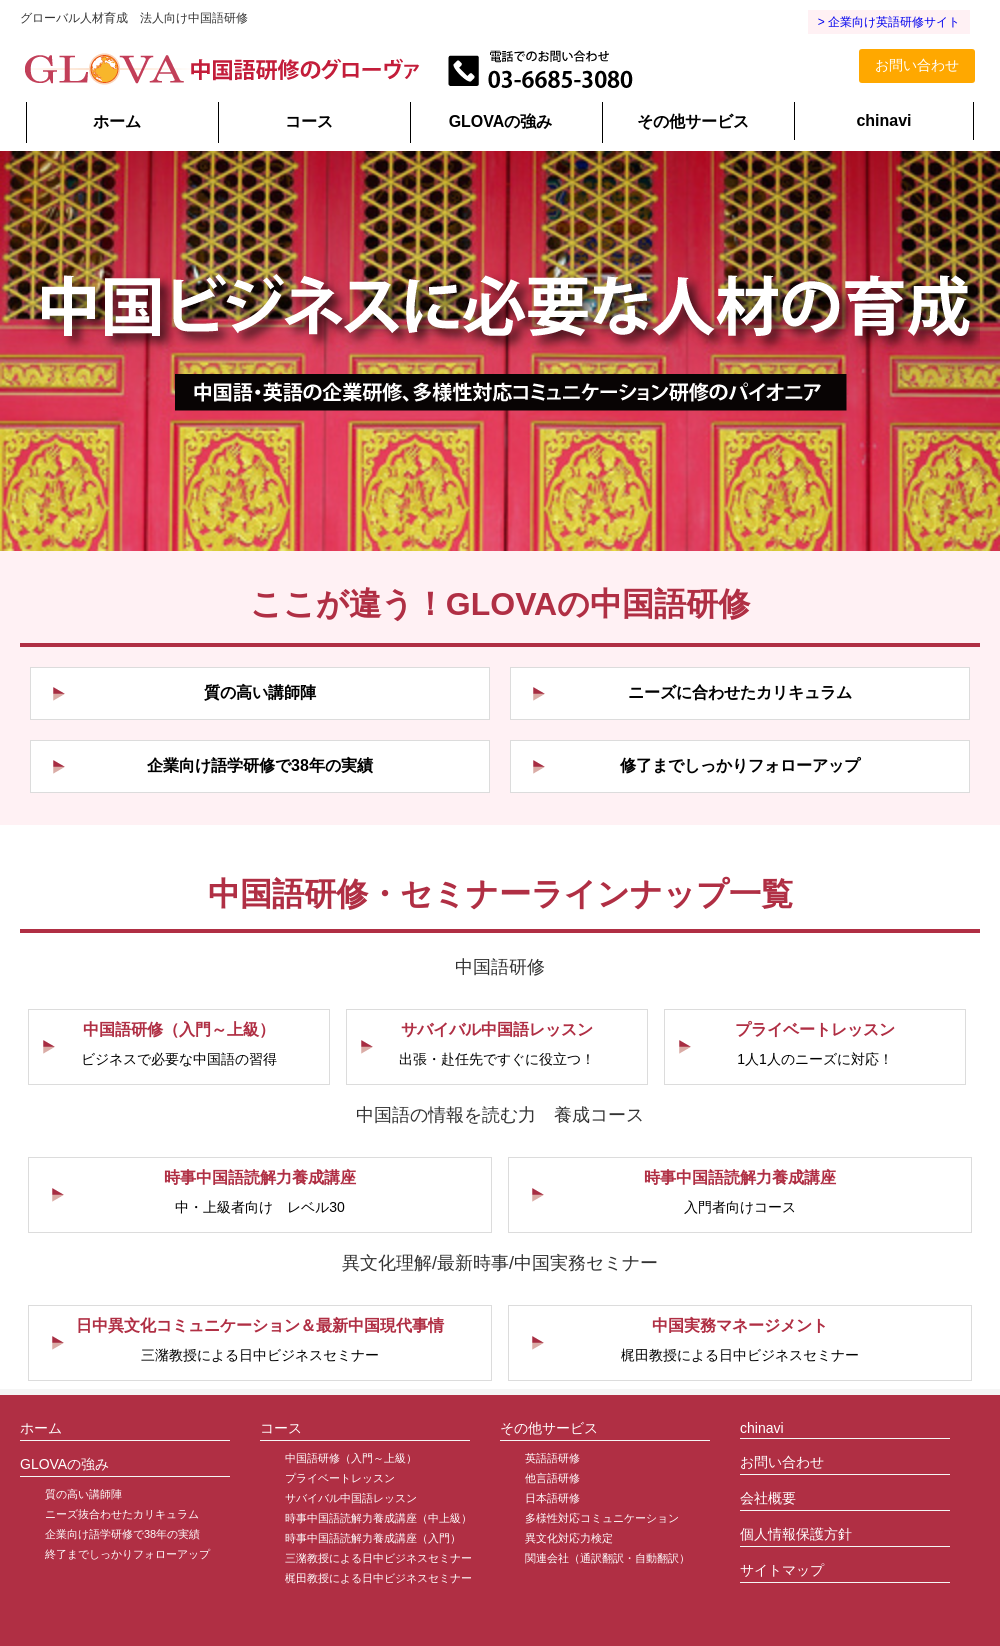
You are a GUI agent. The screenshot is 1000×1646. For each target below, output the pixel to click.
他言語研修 (552, 1478)
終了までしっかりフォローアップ (127, 1554)
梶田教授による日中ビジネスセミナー (378, 1578)
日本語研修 (552, 1498)
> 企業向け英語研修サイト (889, 22)
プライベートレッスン (340, 1478)
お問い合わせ (917, 65)
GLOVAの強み (501, 121)
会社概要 (768, 1498)
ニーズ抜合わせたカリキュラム (122, 1514)
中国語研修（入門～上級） (351, 1458)
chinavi (883, 120)
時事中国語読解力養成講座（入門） (373, 1538)
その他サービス (693, 121)
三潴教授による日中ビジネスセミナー (378, 1558)
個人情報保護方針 (796, 1534)
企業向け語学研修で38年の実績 (122, 1534)
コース (309, 121)
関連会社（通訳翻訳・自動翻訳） (607, 1558)
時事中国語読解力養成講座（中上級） (378, 1518)
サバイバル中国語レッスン (351, 1498)
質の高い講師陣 (83, 1494)
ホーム (117, 121)
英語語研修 (552, 1458)
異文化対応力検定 (569, 1538)
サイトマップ (782, 1570)
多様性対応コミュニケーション (602, 1518)
